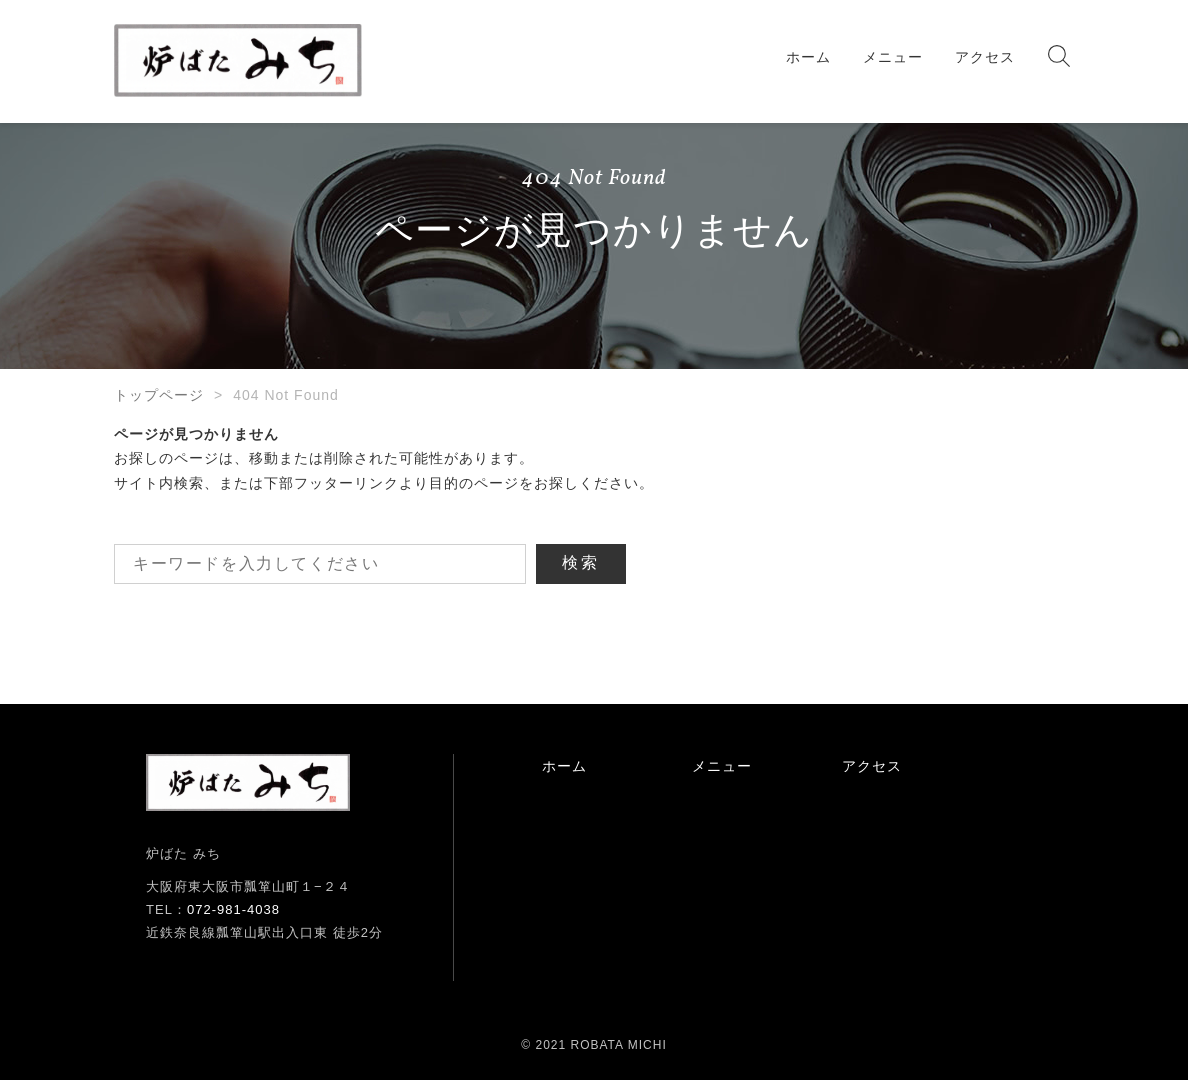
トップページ (159, 395)
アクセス (985, 57)
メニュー (893, 57)
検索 (581, 562)
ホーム (808, 57)
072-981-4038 (233, 909)
